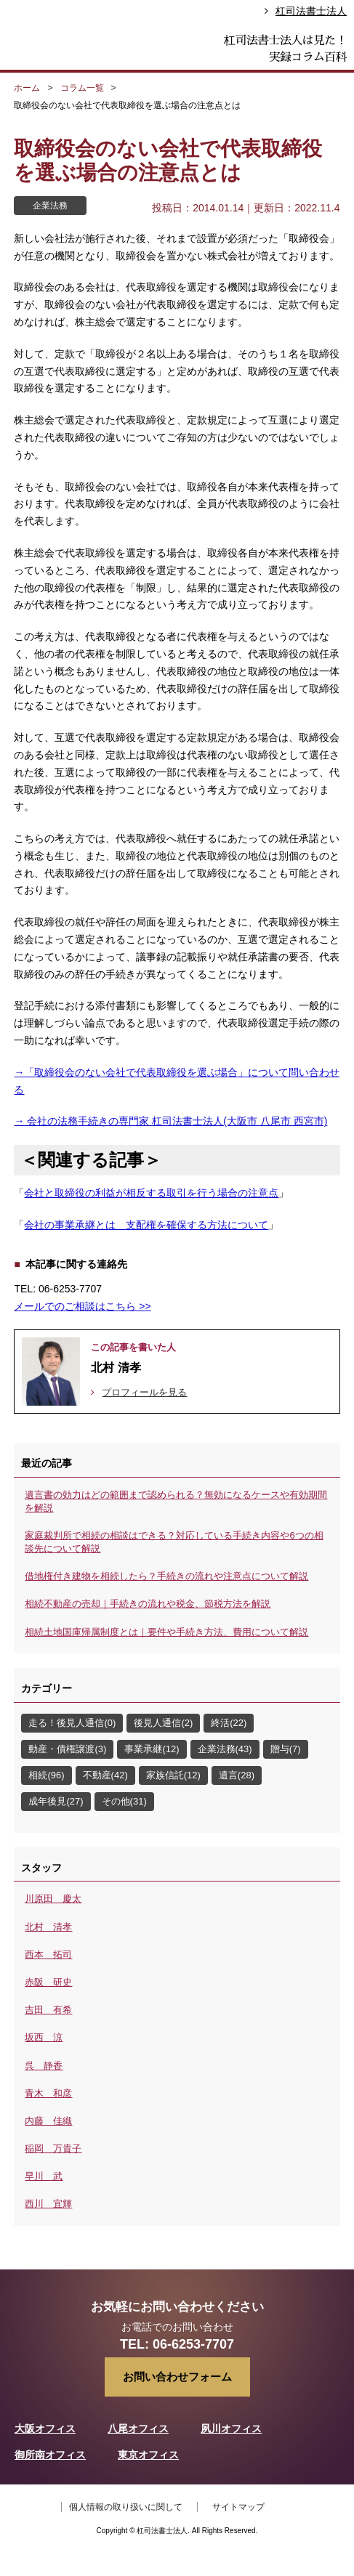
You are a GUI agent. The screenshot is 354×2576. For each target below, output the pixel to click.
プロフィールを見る (144, 1392)
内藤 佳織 (48, 2120)
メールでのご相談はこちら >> (82, 1306)
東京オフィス (148, 2454)
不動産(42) (105, 1775)
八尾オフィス (138, 2428)
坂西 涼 (44, 2037)
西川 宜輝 (48, 2203)
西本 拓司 (48, 1954)
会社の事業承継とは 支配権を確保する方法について (146, 1225)
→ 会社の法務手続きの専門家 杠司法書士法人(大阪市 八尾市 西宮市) (170, 1121)
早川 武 (44, 2176)
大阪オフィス (45, 2428)
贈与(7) (285, 1748)
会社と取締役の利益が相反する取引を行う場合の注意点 (151, 1193)
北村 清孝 (48, 1926)
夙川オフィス (231, 2428)
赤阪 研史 (48, 1982)
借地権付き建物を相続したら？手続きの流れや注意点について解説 (166, 1576)
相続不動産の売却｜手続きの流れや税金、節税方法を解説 (147, 1603)
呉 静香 (44, 2065)
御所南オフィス (50, 2454)
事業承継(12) (151, 1748)
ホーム (27, 88)
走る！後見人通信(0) (72, 1722)
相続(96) (46, 1775)
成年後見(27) (55, 1801)
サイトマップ (238, 2507)
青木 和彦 (48, 2093)
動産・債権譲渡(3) (67, 1748)
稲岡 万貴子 (53, 2148)
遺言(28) (236, 1775)
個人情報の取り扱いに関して (125, 2507)
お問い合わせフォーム (177, 2376)
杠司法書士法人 (311, 11)
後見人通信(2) (163, 1722)
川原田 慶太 (53, 1898)
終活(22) (228, 1722)
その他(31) (124, 1801)
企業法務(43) (225, 1748)
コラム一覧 (82, 88)
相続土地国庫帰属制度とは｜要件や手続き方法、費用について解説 (166, 1632)
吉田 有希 (48, 2009)
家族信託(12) (173, 1775)
